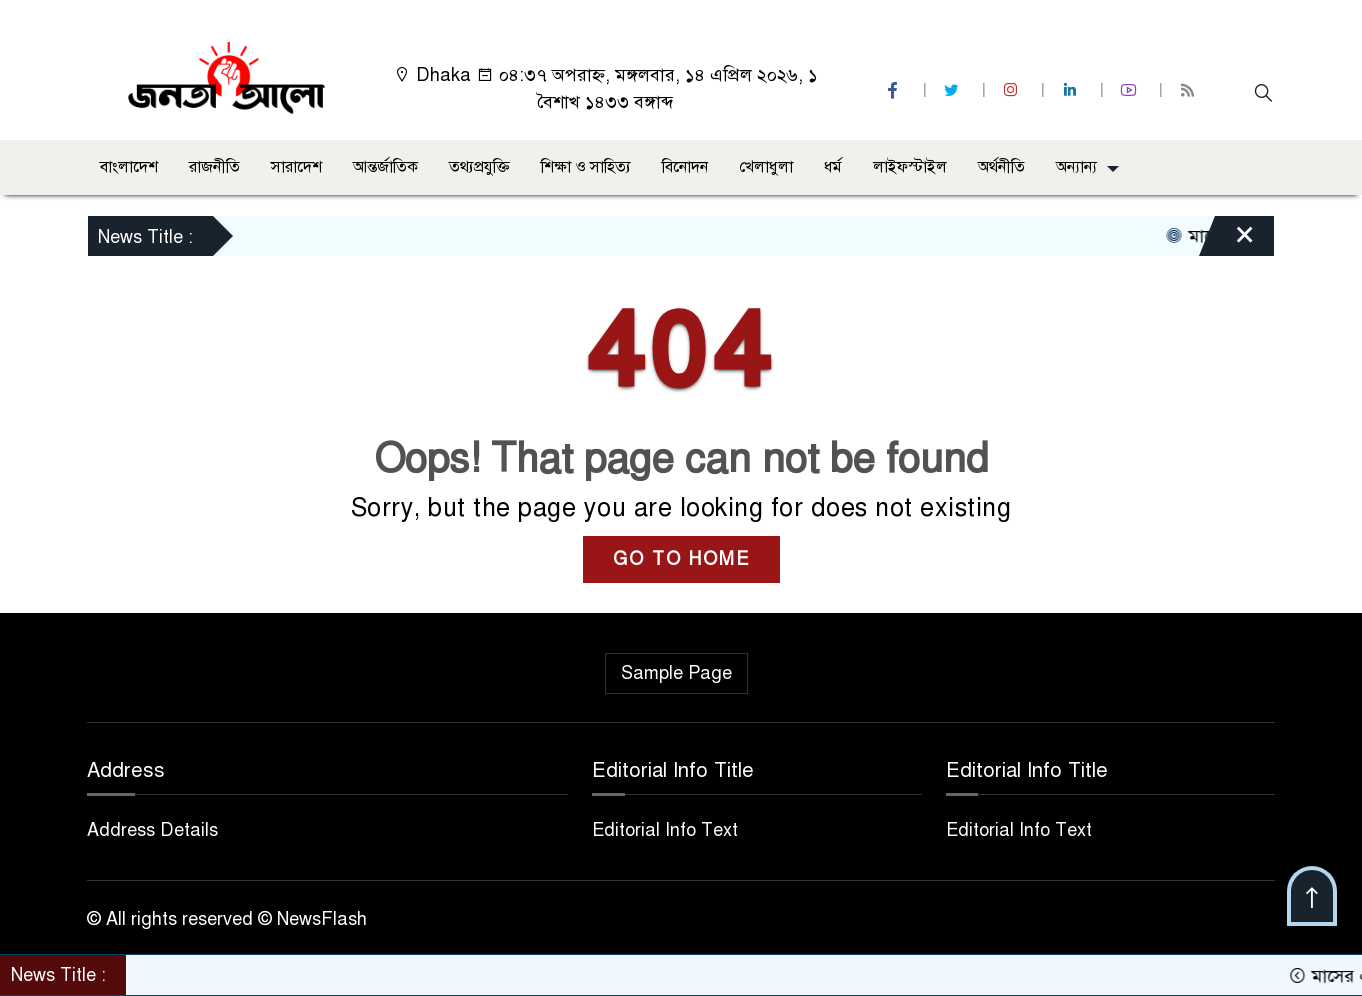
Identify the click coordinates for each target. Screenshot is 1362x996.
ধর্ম (833, 167)
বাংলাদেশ (129, 167)
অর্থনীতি (1001, 167)
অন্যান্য (1076, 167)
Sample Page (676, 673)
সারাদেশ (296, 167)
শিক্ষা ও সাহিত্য (586, 167)
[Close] (1227, 241)
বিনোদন (685, 167)
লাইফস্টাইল (910, 167)
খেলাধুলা (766, 167)
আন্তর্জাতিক (385, 167)
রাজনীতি (214, 167)
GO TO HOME (681, 559)
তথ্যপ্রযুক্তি (479, 167)
